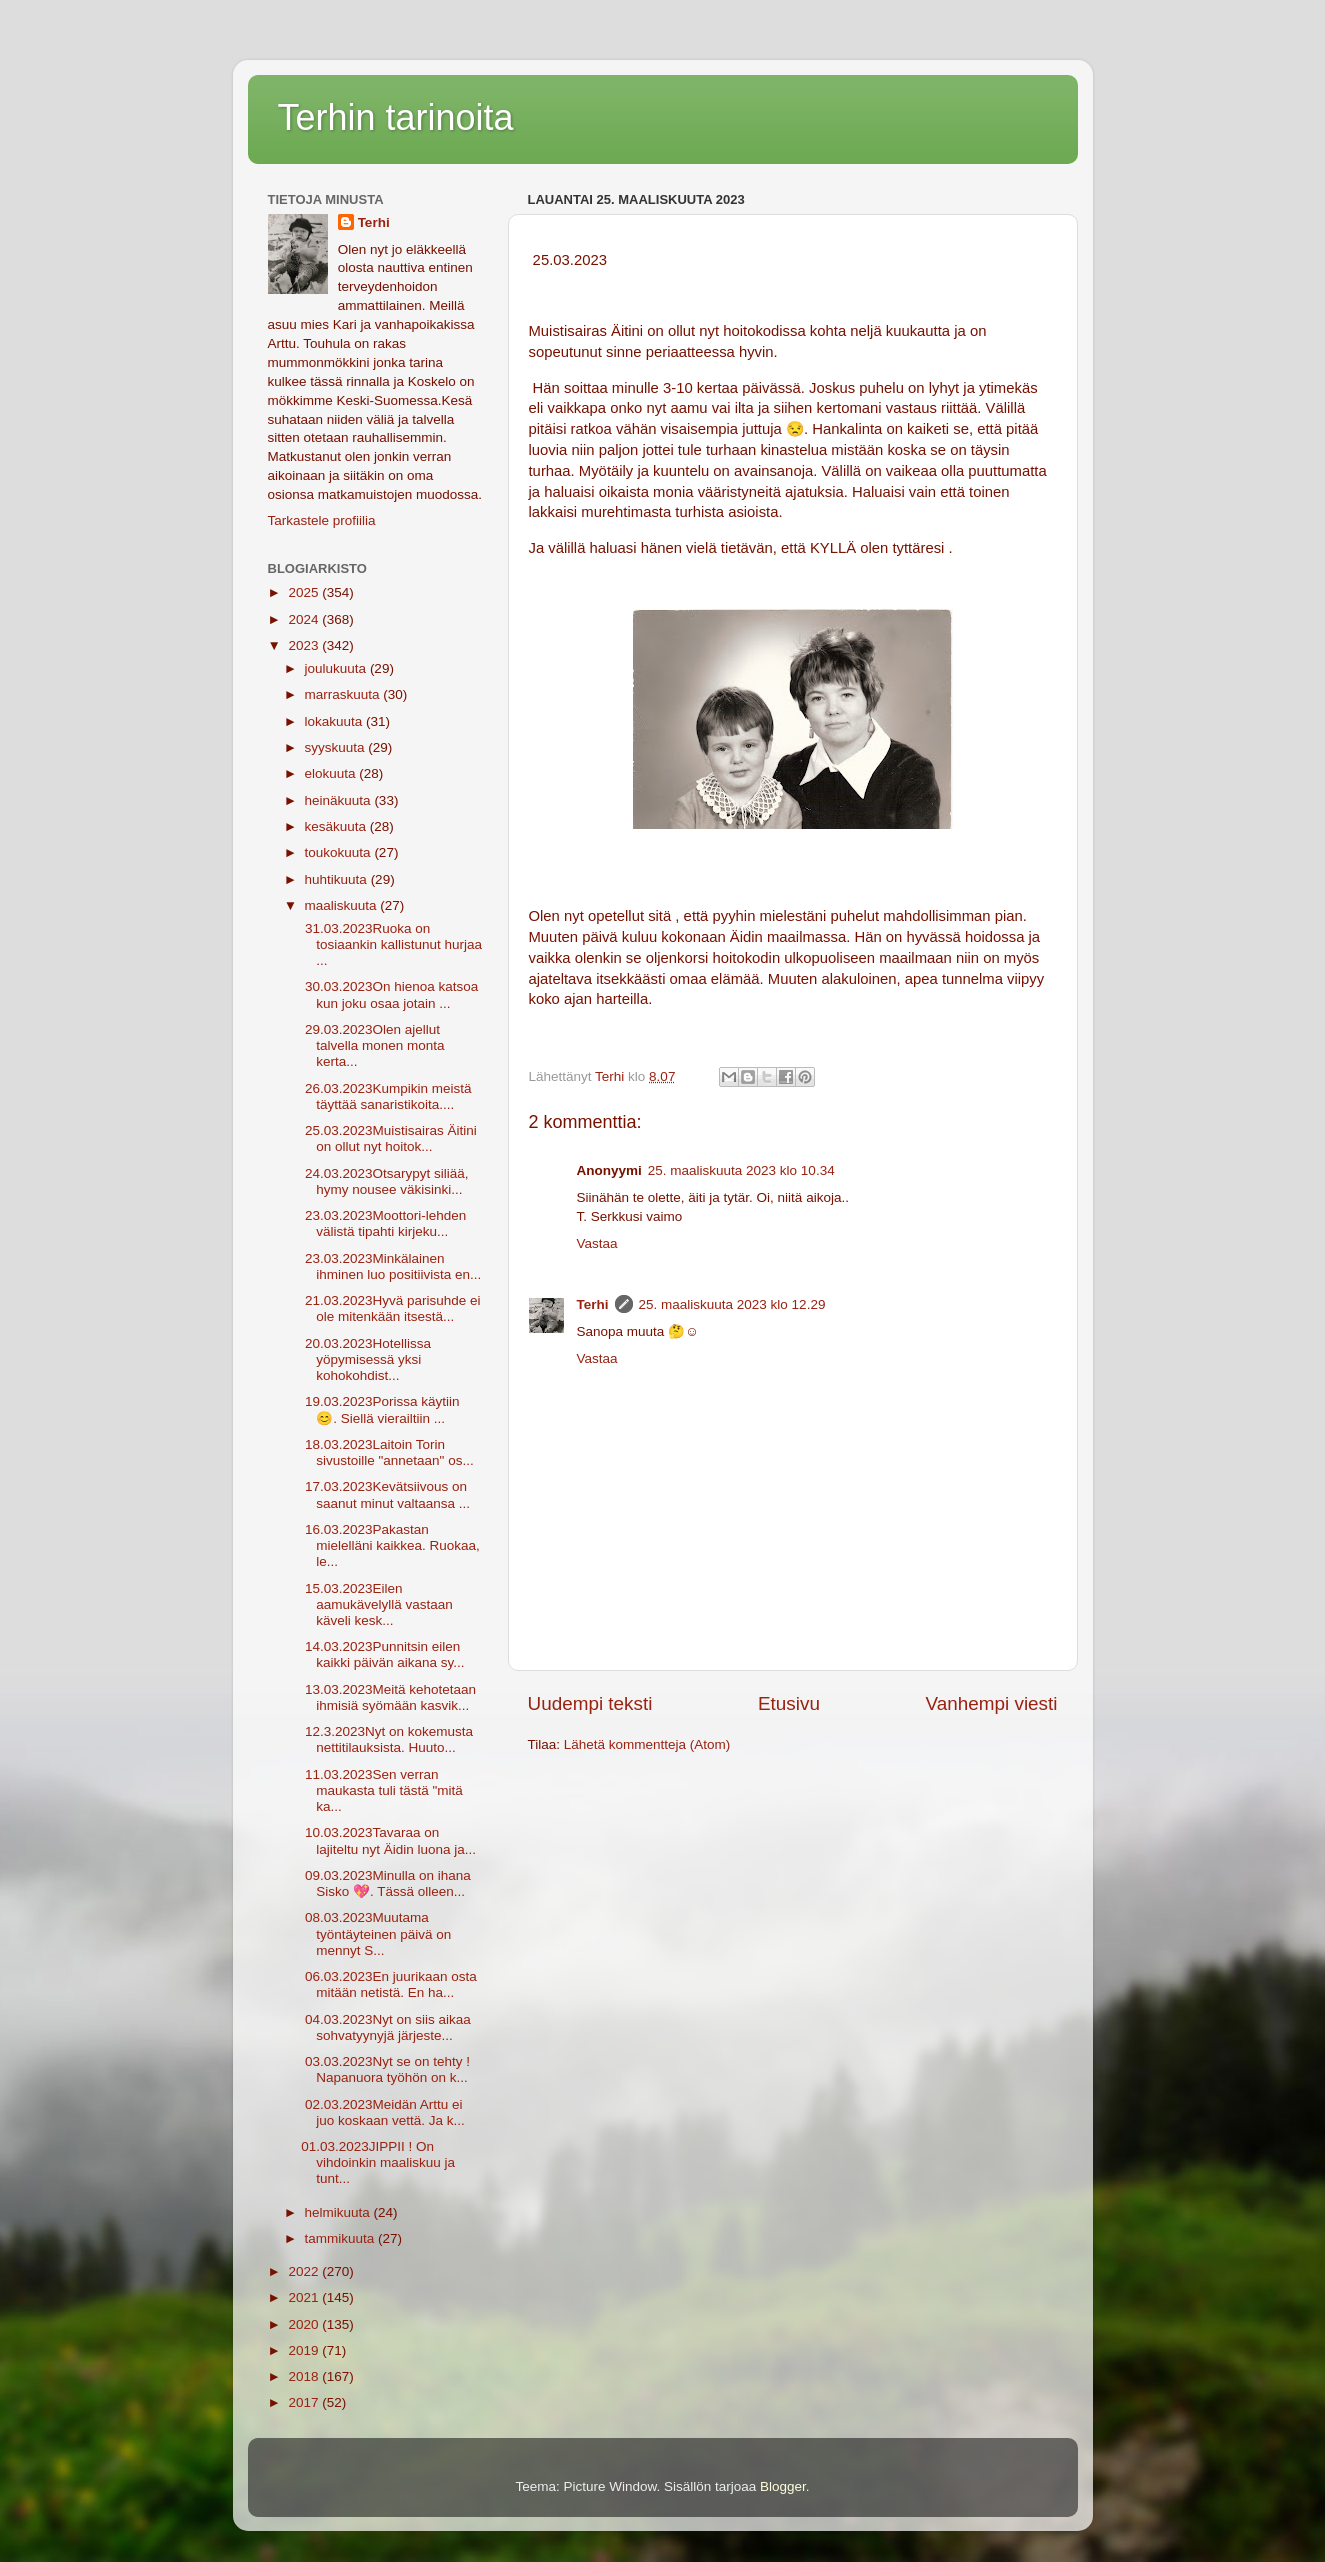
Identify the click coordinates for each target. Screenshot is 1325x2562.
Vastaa (597, 1243)
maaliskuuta (343, 905)
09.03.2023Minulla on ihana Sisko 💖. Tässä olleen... (386, 1883)
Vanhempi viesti (992, 1703)
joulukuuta (337, 668)
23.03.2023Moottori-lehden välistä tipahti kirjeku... (383, 1223)
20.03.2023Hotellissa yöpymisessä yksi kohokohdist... (366, 1359)
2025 (305, 592)
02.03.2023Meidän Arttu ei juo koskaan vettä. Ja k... (383, 2112)
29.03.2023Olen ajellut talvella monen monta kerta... (372, 1045)
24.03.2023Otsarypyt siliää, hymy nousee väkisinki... (384, 1181)
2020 (305, 2324)
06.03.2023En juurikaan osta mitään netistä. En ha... (389, 1984)
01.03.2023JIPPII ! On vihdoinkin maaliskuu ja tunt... (378, 2162)
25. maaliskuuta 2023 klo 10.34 (741, 1170)
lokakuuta (336, 721)
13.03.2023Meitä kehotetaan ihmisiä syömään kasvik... (388, 1697)
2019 (305, 2350)
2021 (305, 2297)
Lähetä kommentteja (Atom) (647, 1744)
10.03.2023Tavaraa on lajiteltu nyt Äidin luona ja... (388, 1840)
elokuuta (332, 773)
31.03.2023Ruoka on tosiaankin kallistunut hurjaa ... (391, 944)
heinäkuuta (340, 800)
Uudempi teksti (590, 1703)
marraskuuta (344, 694)
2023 (305, 645)
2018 (305, 2376)
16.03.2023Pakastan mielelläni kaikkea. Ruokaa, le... (390, 1545)
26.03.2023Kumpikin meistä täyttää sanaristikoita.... (386, 1096)
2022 (305, 2271)
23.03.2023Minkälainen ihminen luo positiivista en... (391, 1266)
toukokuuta (340, 852)
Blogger (783, 2486)
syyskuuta (337, 747)
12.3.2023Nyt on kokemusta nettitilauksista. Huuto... (387, 1739)
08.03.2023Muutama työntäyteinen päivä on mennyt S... (376, 1933)
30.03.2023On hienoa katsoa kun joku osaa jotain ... (389, 994)
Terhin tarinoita (396, 117)
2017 (305, 2402)
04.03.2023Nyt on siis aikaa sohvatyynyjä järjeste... (386, 2027)
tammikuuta (342, 2238)
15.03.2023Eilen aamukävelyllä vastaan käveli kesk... (377, 1604)
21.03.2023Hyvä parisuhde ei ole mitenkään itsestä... (390, 1308)
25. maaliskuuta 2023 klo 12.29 (732, 1304)
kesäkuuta (337, 826)
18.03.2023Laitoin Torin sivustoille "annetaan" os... (387, 1452)
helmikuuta (339, 2212)
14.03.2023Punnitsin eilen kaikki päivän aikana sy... (382, 1654)
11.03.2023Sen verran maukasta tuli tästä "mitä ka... (382, 1790)
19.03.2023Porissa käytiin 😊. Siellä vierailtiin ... (380, 1409)
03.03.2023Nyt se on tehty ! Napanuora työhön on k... (385, 2069)
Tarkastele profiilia (322, 520)
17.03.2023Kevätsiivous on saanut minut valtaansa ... (385, 1494)
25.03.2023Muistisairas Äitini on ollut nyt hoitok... (389, 1138)
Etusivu (789, 1703)
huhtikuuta (338, 879)
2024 (305, 619)
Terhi (593, 1304)
